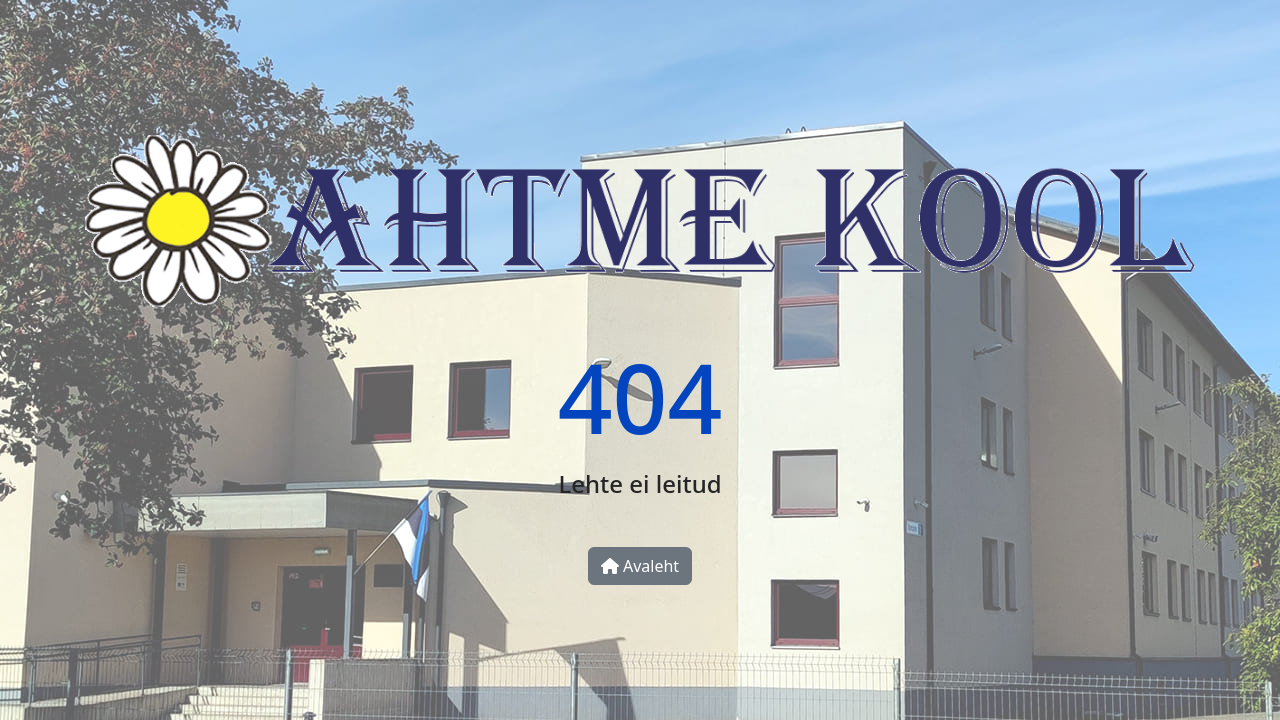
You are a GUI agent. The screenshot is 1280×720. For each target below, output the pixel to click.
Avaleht (640, 566)
